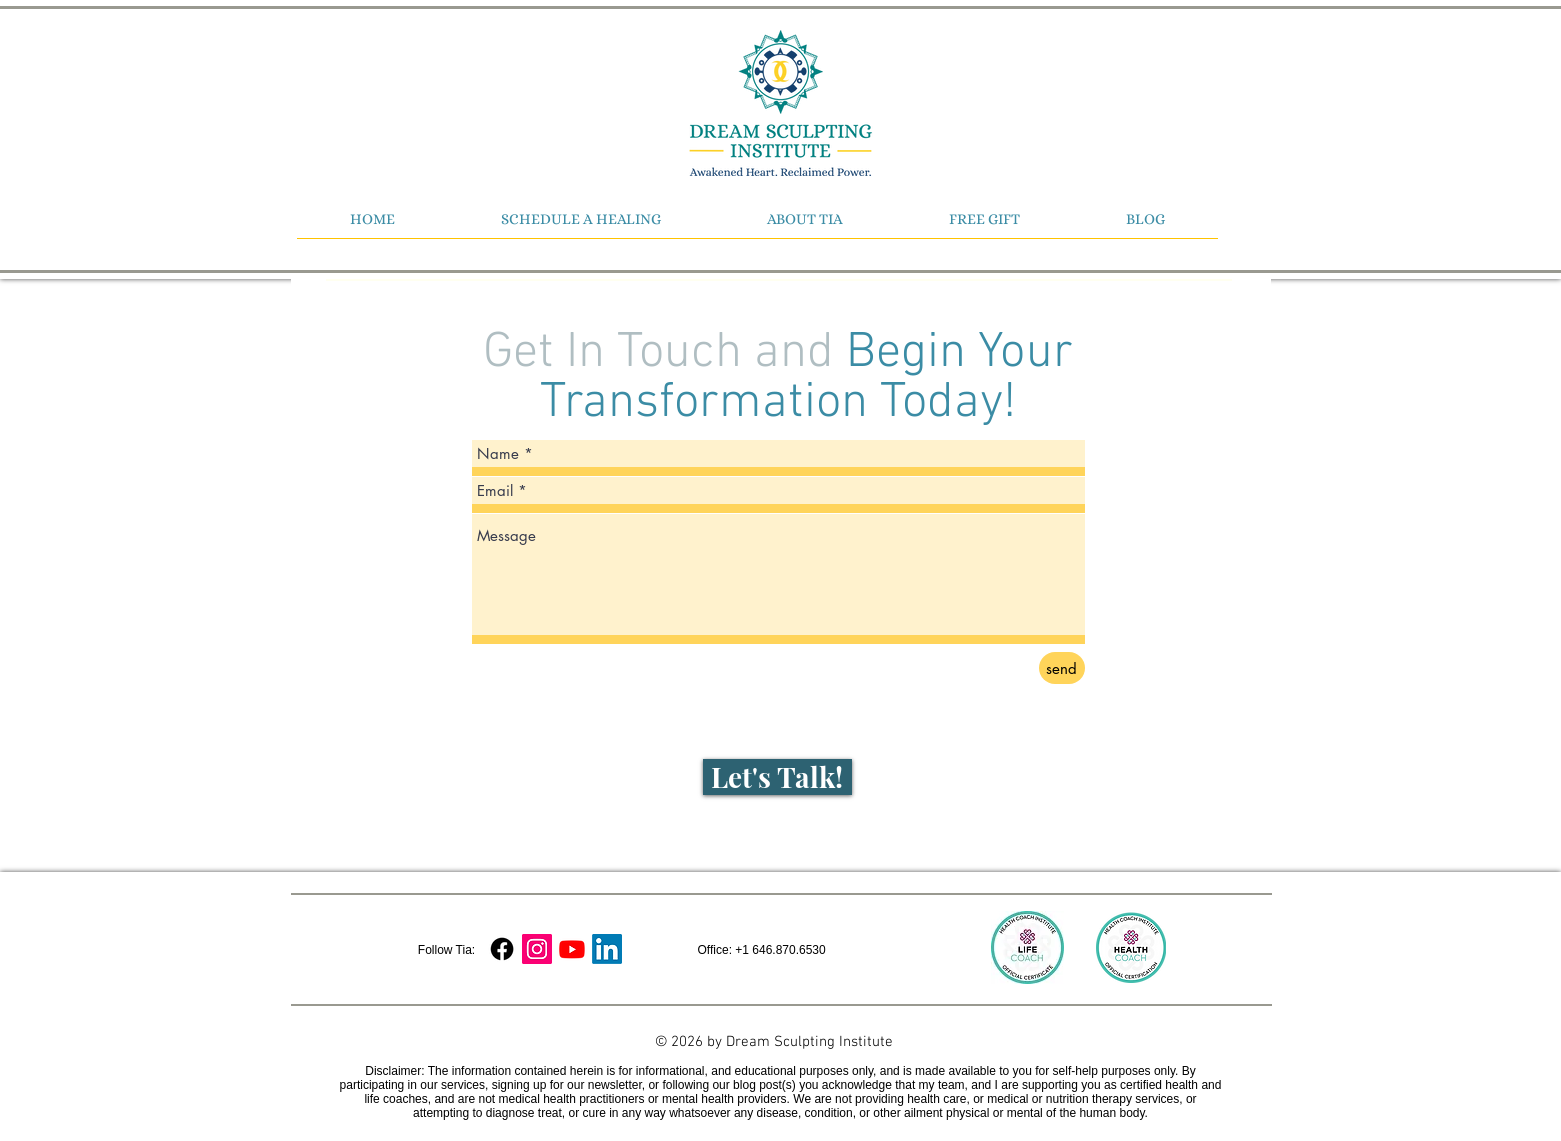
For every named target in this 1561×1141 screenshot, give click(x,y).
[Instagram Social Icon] (537, 949)
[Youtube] (572, 949)
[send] (1062, 668)
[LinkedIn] (607, 949)
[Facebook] (502, 949)
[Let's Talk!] (777, 777)
